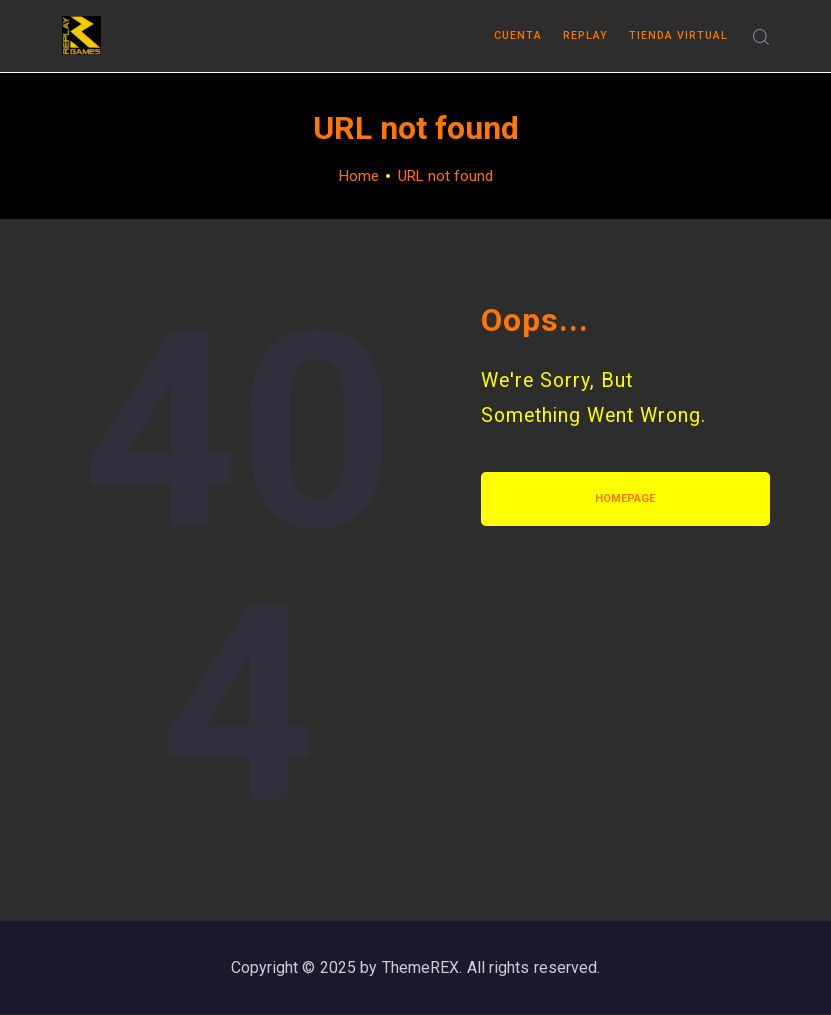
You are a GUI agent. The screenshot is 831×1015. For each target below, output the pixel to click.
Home (359, 176)
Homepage (625, 498)
